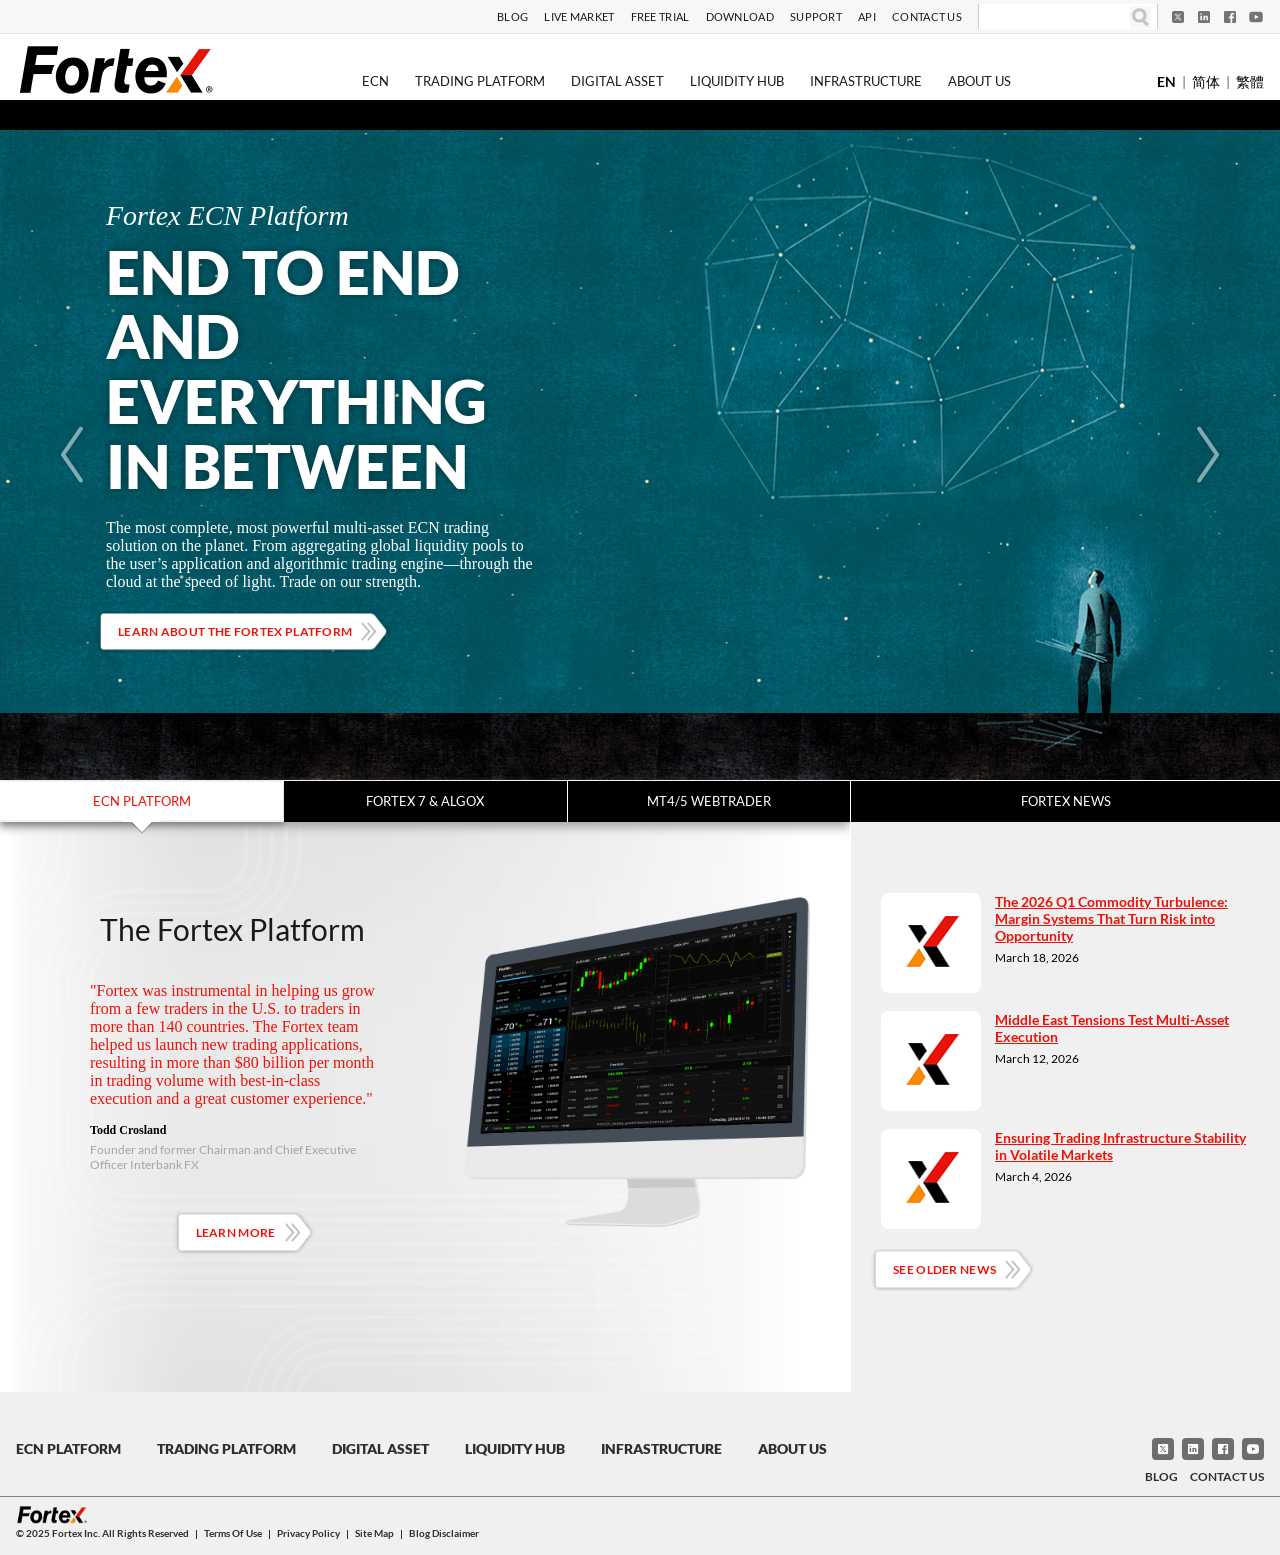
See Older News (944, 1269)
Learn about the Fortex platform (235, 631)
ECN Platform (142, 801)
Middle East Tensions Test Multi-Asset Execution (1112, 1028)
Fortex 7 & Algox (425, 801)
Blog (512, 16)
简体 (1206, 81)
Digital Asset (617, 81)
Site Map (374, 1533)
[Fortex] (116, 69)
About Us (979, 81)
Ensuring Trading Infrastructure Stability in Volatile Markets (1120, 1146)
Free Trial (660, 16)
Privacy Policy (308, 1533)
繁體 (1250, 81)
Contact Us (927, 16)
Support (816, 16)
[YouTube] (1256, 17)
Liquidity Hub (737, 81)
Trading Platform (480, 81)
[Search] (1054, 17)
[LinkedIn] (1204, 17)
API (867, 16)
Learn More (236, 1232)
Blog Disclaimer (444, 1533)
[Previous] (72, 455)
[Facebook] (1230, 17)
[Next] (1208, 455)
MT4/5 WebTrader (709, 801)
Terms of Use (233, 1533)
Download (740, 16)
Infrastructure (866, 81)
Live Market (579, 16)
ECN (375, 81)
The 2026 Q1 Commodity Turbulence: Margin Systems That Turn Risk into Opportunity (1111, 918)
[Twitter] (1178, 17)
